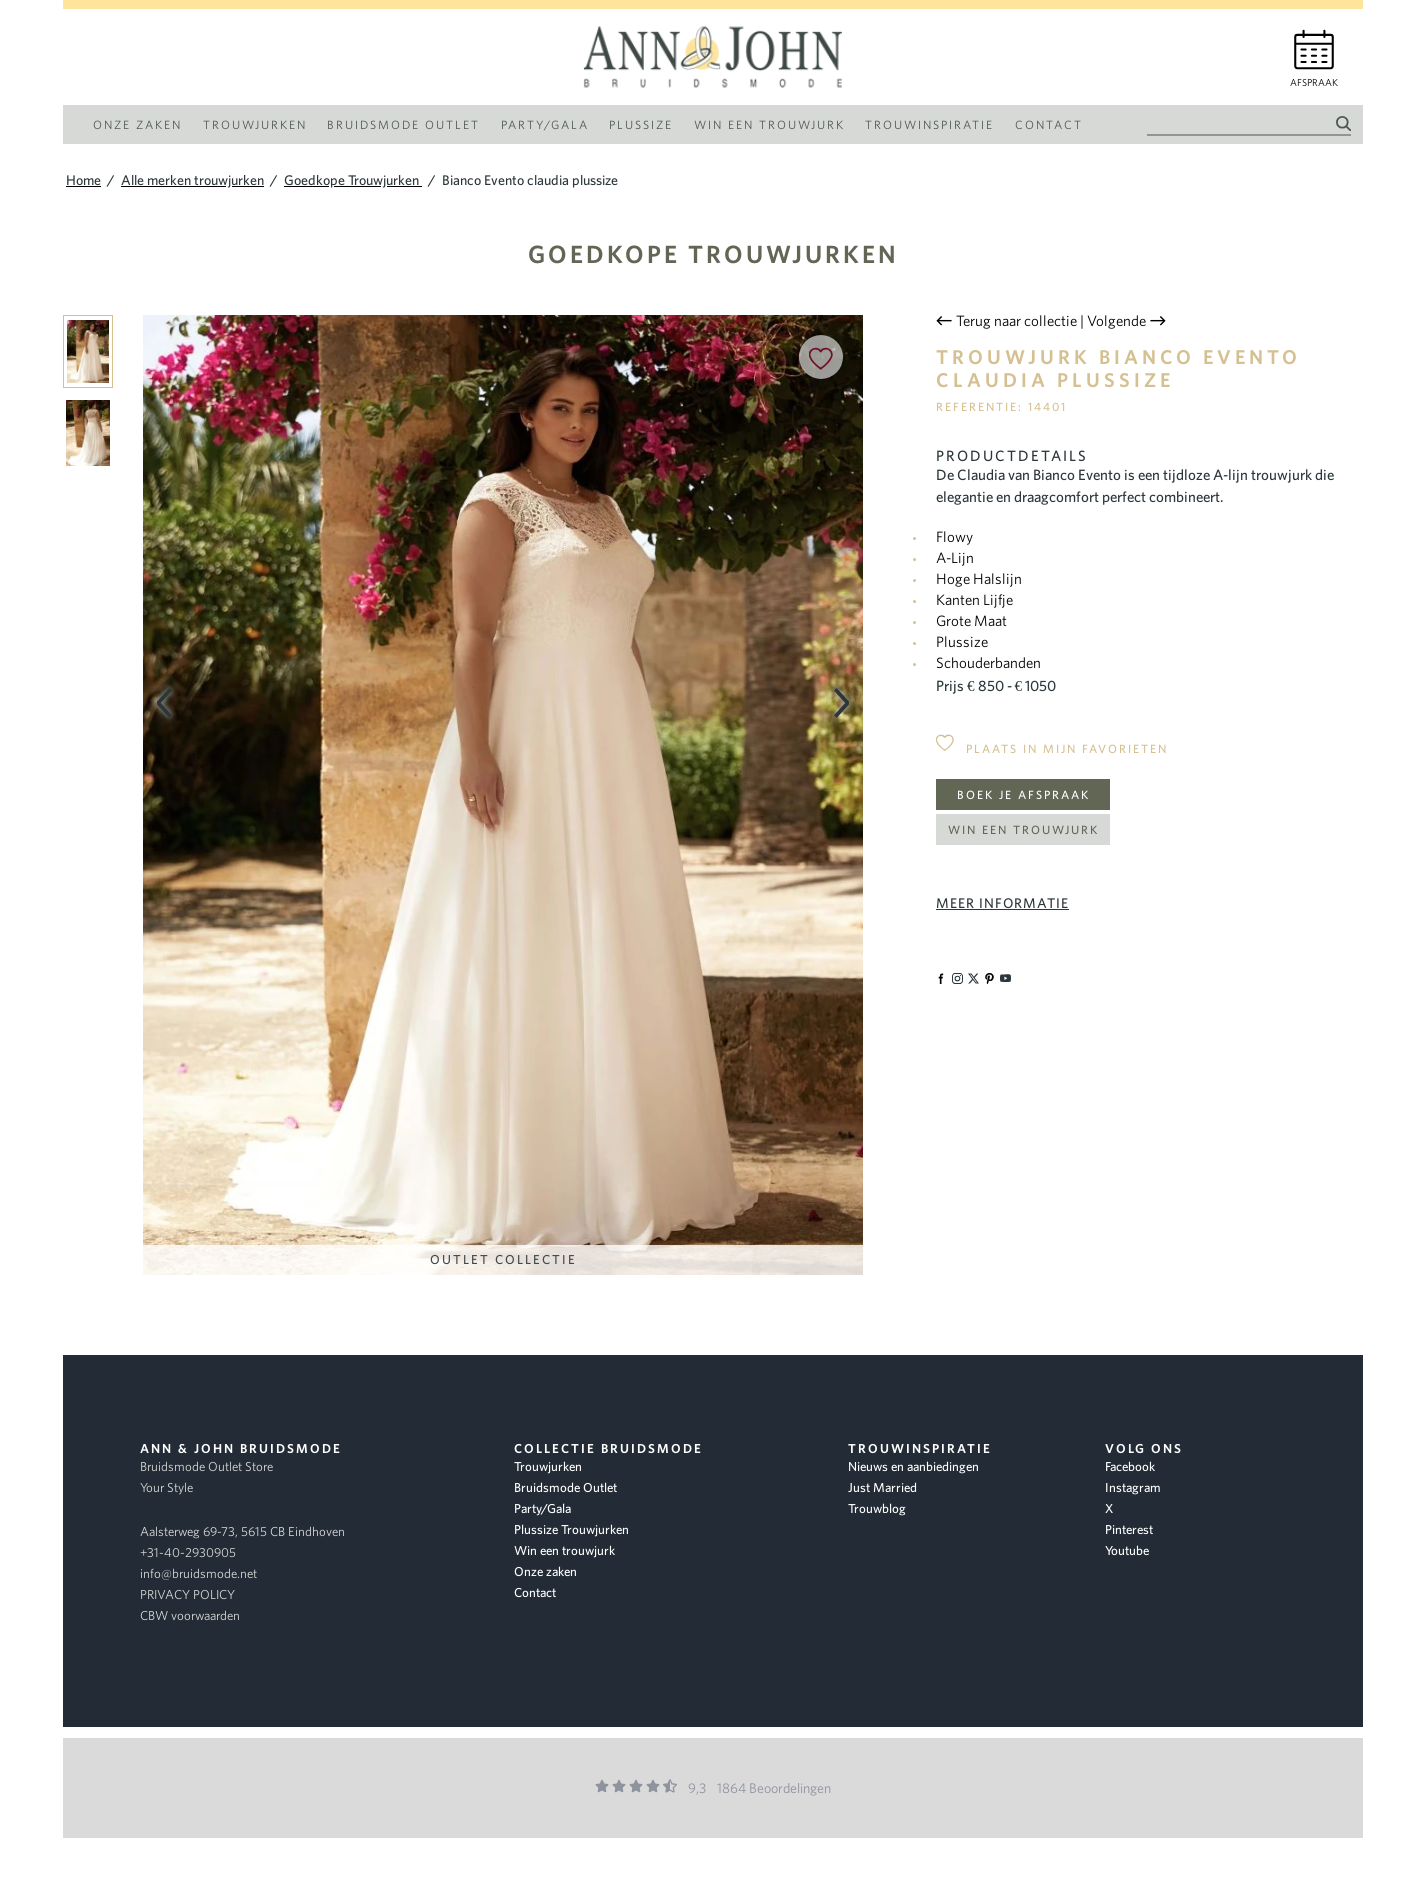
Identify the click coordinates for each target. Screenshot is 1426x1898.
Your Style (166, 1487)
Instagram (1133, 1487)
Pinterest (1129, 1529)
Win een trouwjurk (1023, 829)
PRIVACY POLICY (187, 1594)
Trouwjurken (548, 1466)
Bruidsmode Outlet (565, 1487)
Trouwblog (877, 1508)
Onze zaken (545, 1571)
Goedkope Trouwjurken (713, 253)
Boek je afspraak (1023, 794)
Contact (535, 1592)
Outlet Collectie (503, 1259)
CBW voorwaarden (190, 1615)
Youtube (1127, 1550)
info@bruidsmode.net (198, 1573)
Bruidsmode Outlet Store (206, 1466)
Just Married (882, 1487)
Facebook (1130, 1466)
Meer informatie (1002, 903)
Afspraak (1314, 82)
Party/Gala (542, 1508)
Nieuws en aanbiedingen (913, 1466)
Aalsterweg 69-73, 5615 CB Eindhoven (242, 1531)
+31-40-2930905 (188, 1552)
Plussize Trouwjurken (571, 1529)
